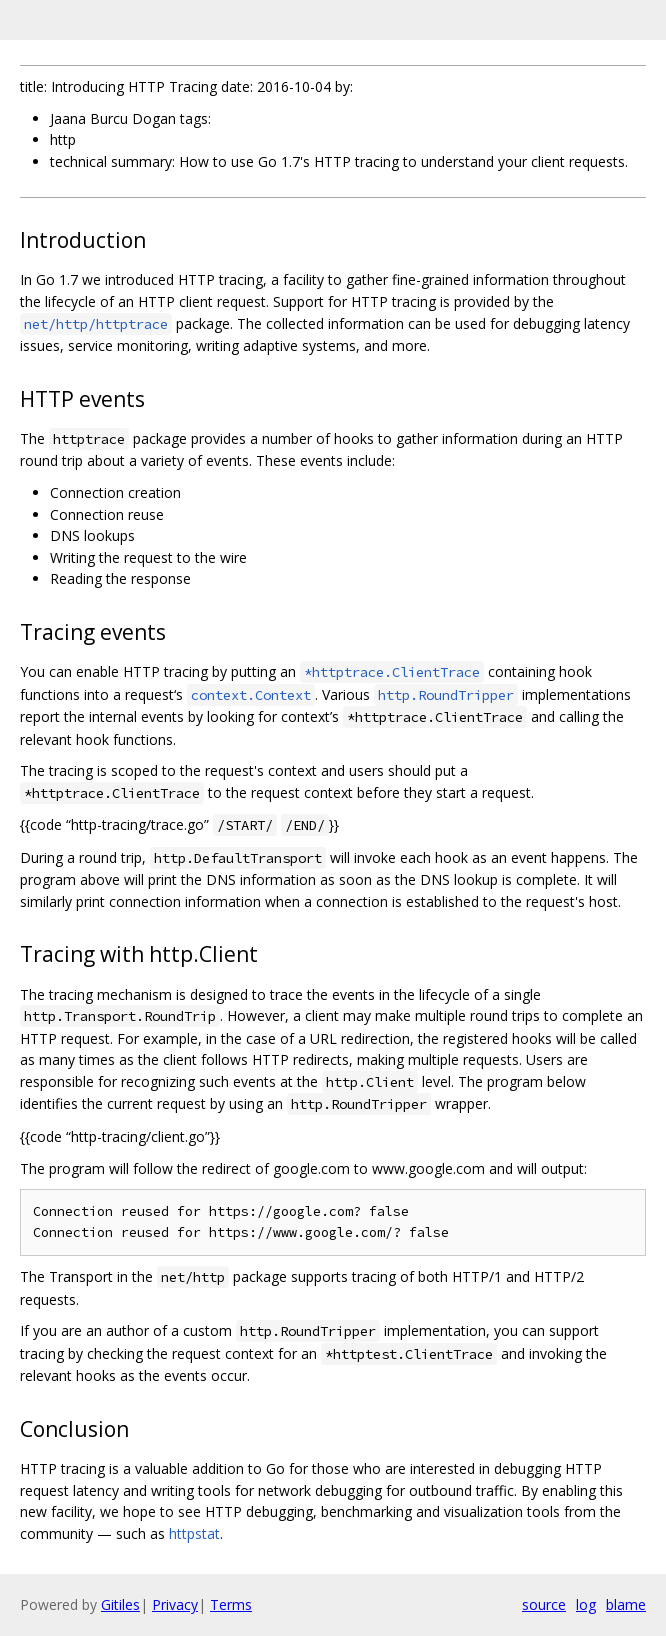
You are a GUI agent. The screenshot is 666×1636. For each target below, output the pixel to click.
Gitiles (120, 1604)
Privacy (175, 1604)
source (544, 1604)
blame (626, 1604)
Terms (231, 1604)
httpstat (194, 1533)
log (586, 1604)
